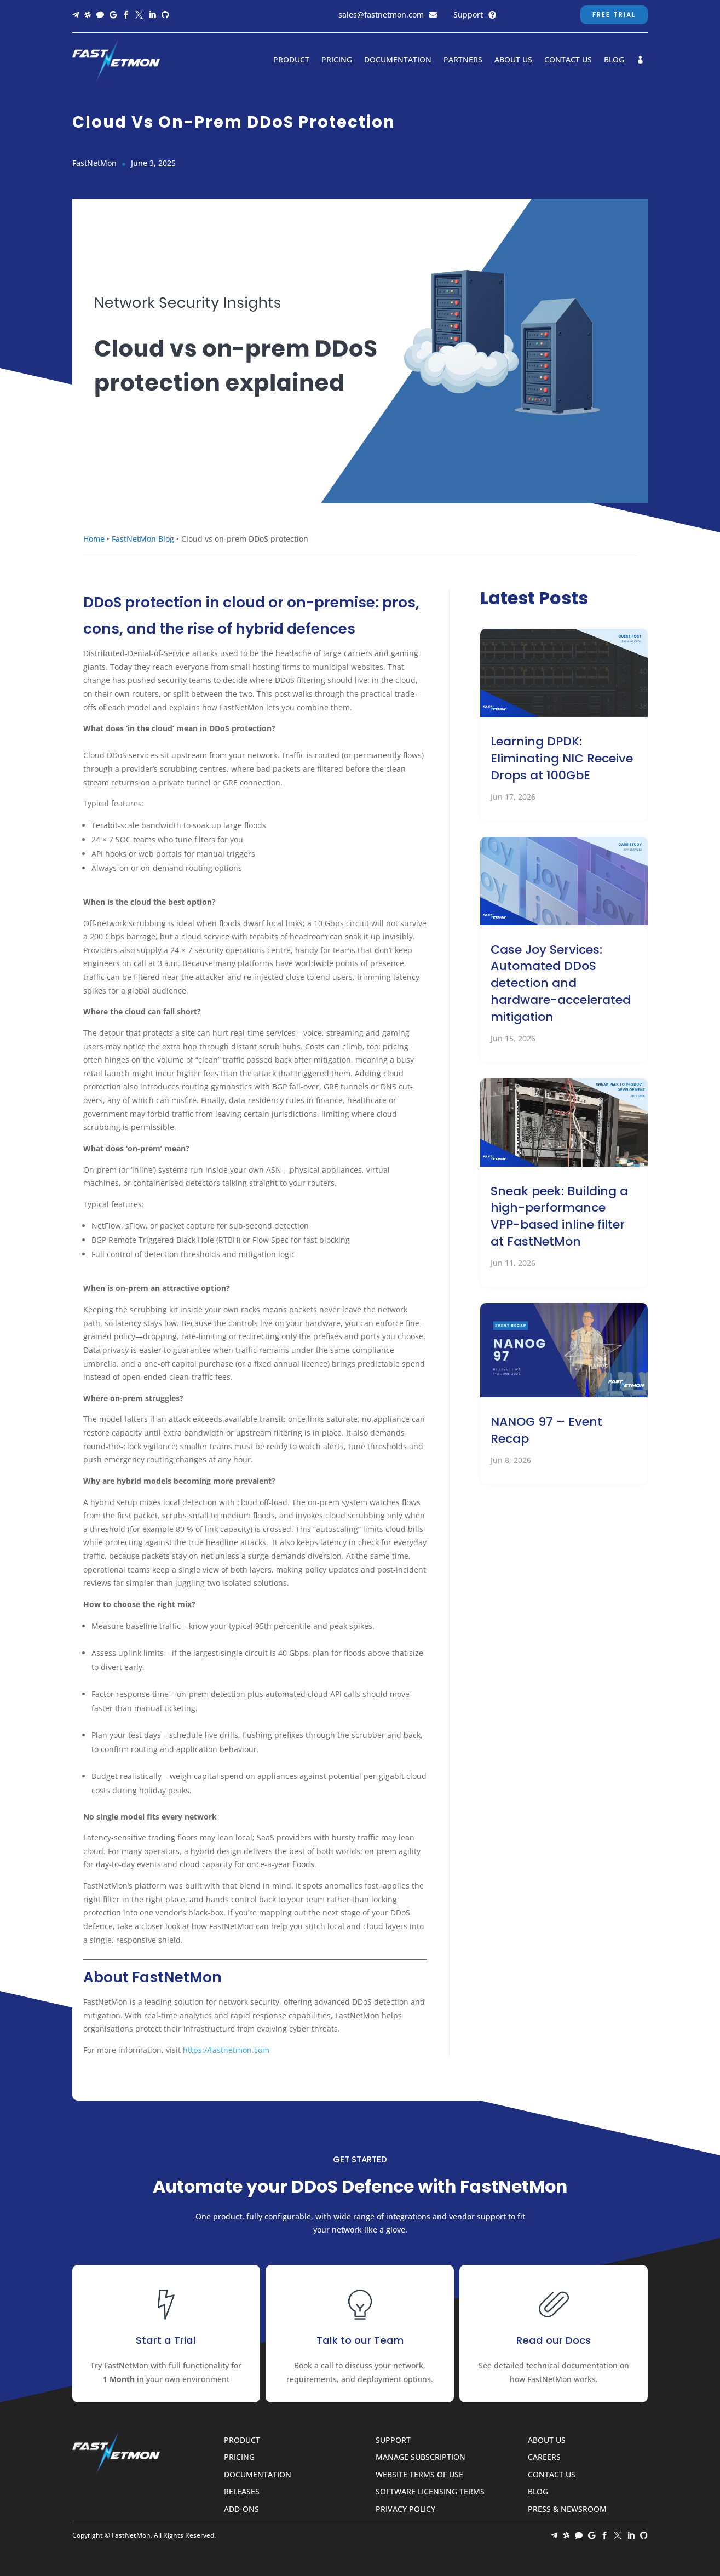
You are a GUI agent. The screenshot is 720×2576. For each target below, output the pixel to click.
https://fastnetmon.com (226, 2050)
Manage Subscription (420, 2457)
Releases (242, 2492)
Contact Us (568, 60)
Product (291, 60)
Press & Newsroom (567, 2509)
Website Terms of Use (419, 2475)
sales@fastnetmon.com (381, 14)
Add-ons (241, 2509)
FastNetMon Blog (143, 538)
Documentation (397, 60)
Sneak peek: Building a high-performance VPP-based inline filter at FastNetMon (559, 1216)
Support (468, 14)
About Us (513, 60)
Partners (462, 60)
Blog (614, 60)
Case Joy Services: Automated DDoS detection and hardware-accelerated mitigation (561, 983)
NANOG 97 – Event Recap (546, 1430)
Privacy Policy (405, 2509)
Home (94, 538)
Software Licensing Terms (430, 2492)
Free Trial (614, 14)
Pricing (336, 60)
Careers (544, 2457)
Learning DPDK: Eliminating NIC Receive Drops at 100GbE (562, 758)
